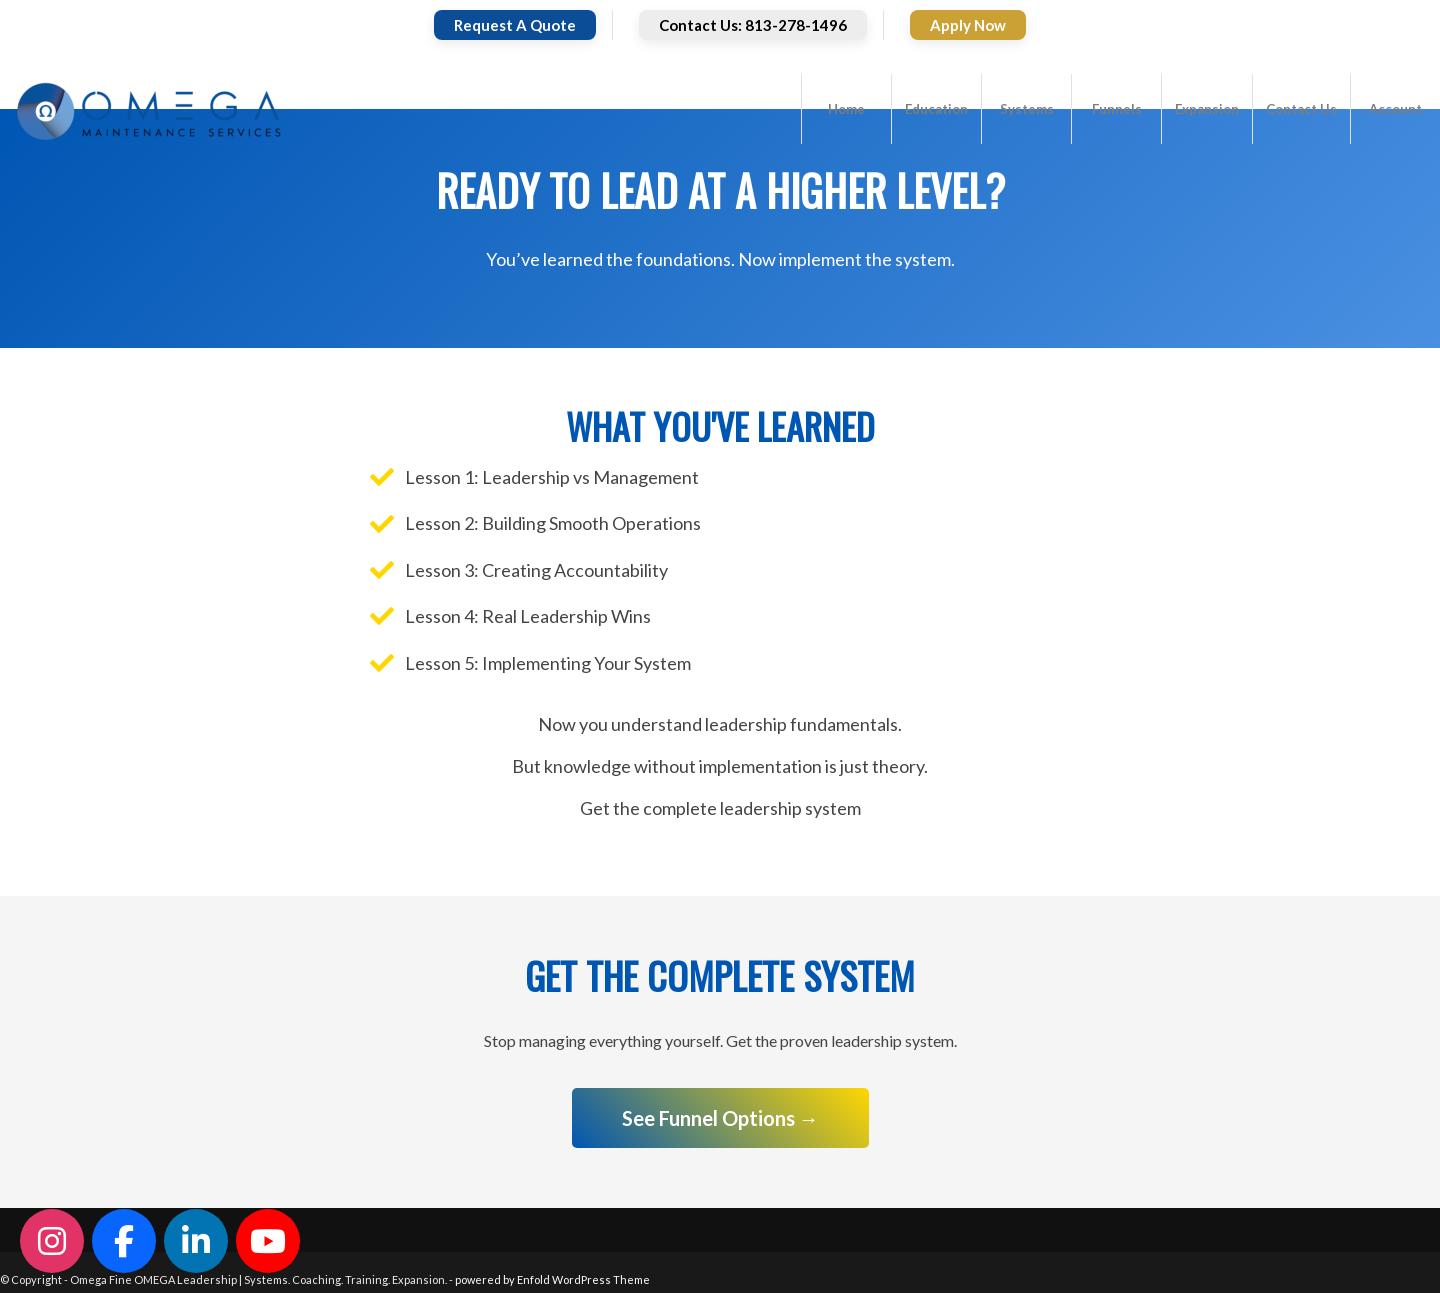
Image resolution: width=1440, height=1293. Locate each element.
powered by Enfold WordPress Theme (552, 1279)
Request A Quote (515, 25)
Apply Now (968, 25)
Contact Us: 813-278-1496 (753, 25)
